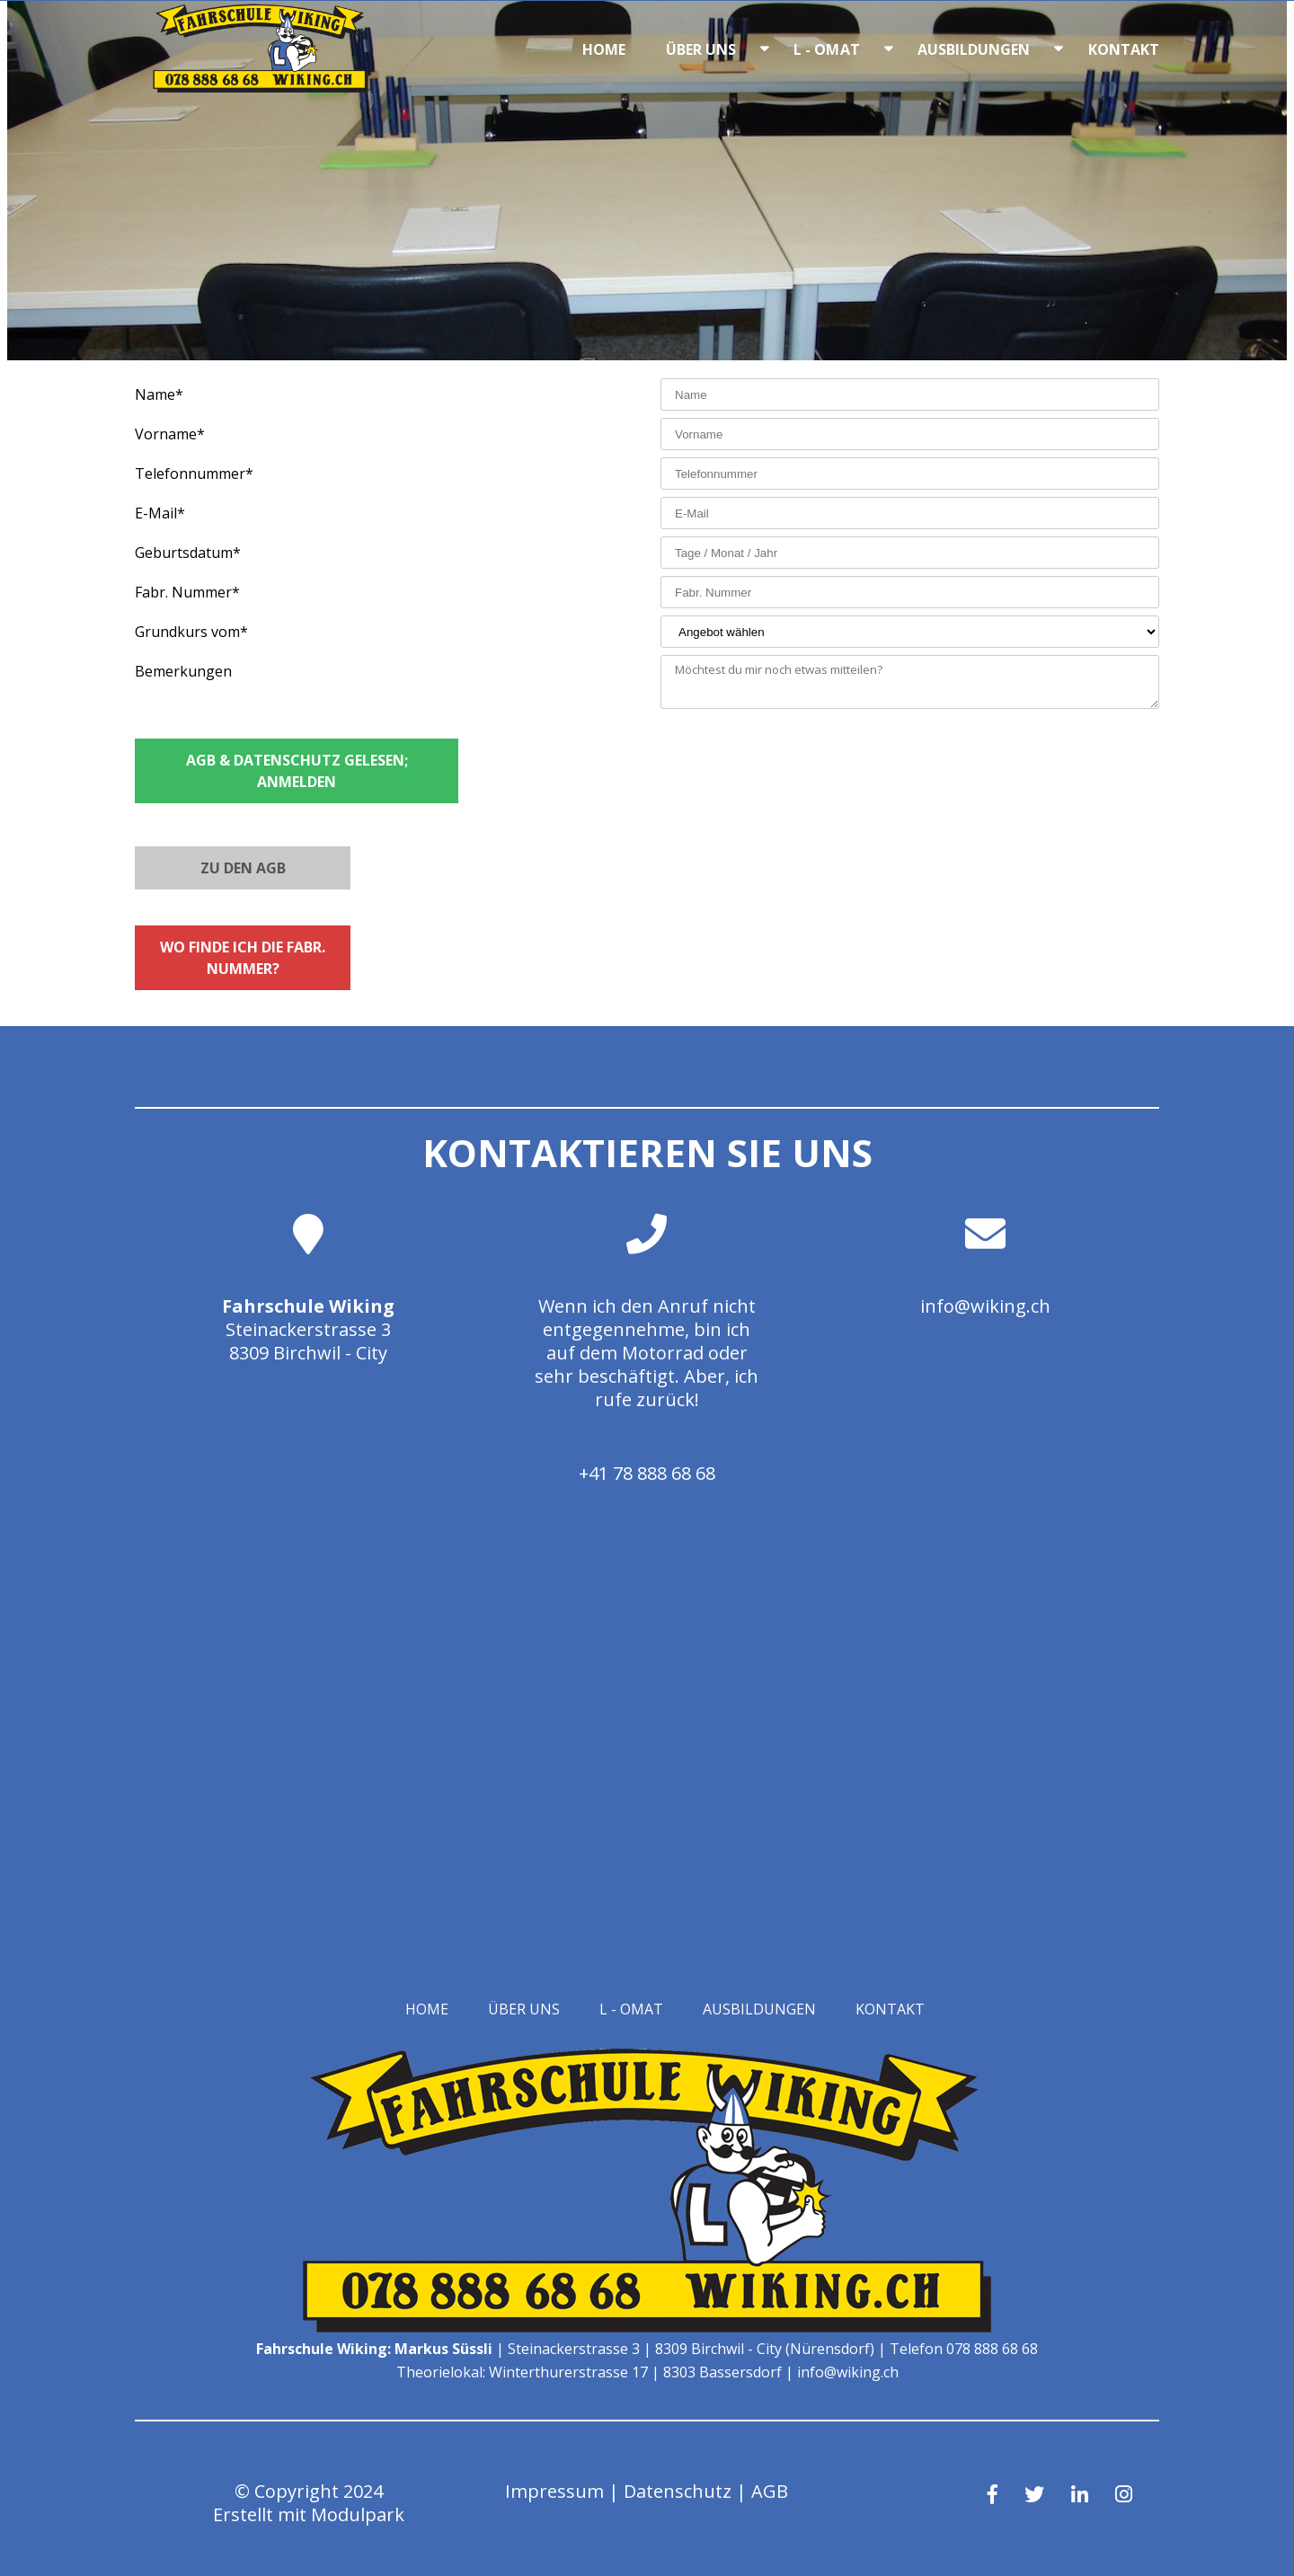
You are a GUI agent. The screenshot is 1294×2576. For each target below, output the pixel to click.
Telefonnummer (194, 473)
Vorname (170, 434)
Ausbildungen (974, 49)
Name (159, 394)
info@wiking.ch (985, 1306)
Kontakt (1124, 49)
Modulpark (357, 2514)
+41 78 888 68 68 (647, 1473)
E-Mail (160, 513)
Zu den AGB (243, 868)
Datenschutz (677, 2491)
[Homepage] (260, 87)
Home (603, 49)
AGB (769, 2491)
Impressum (554, 2491)
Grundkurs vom (191, 632)
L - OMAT (826, 49)
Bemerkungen (183, 671)
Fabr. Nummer (187, 592)
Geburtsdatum (188, 552)
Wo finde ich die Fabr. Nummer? (242, 957)
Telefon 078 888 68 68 (964, 2349)
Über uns (701, 49)
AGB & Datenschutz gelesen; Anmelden (297, 771)
